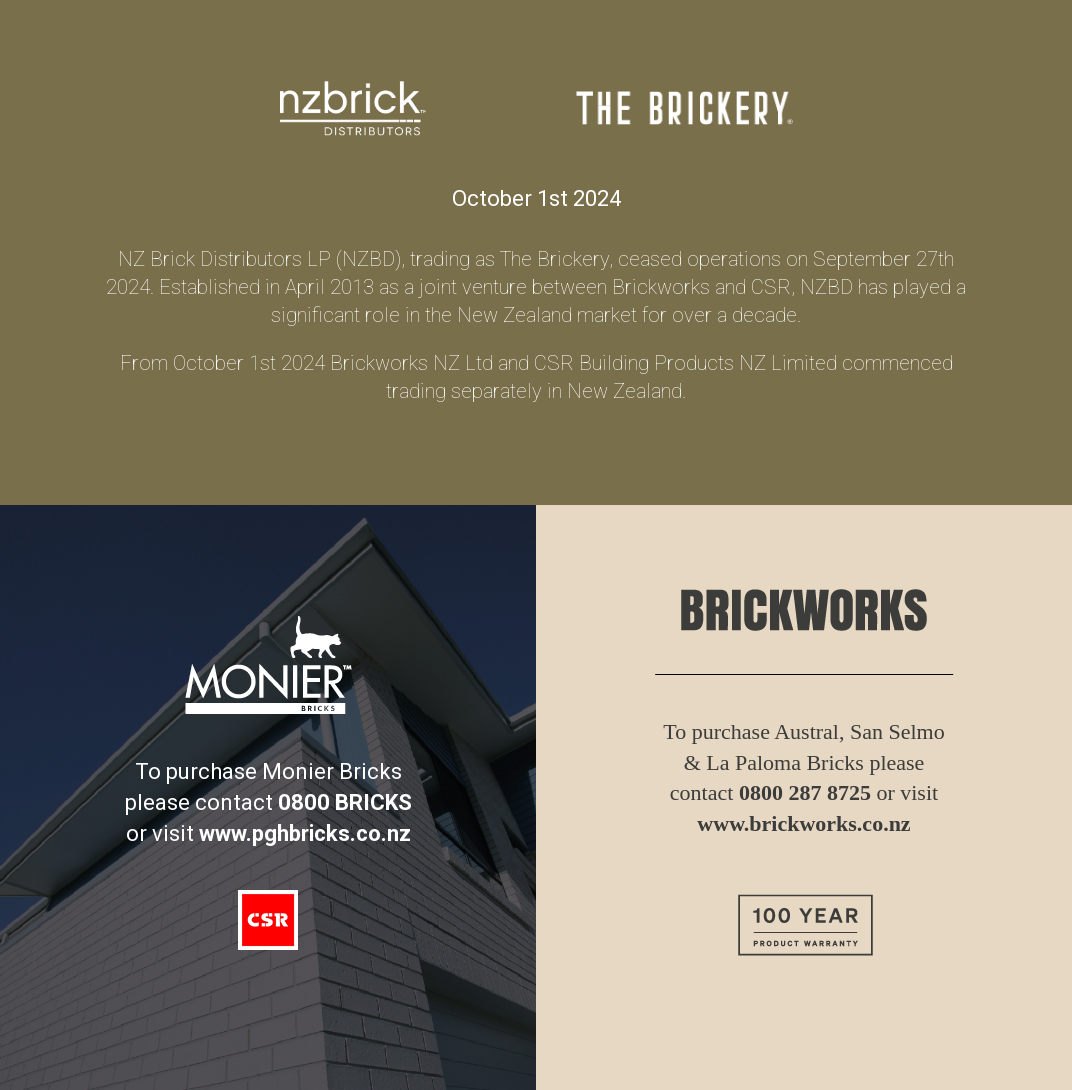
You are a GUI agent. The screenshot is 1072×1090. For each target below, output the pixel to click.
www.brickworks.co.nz (803, 823)
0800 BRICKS (345, 802)
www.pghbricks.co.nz (305, 833)
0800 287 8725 (805, 792)
